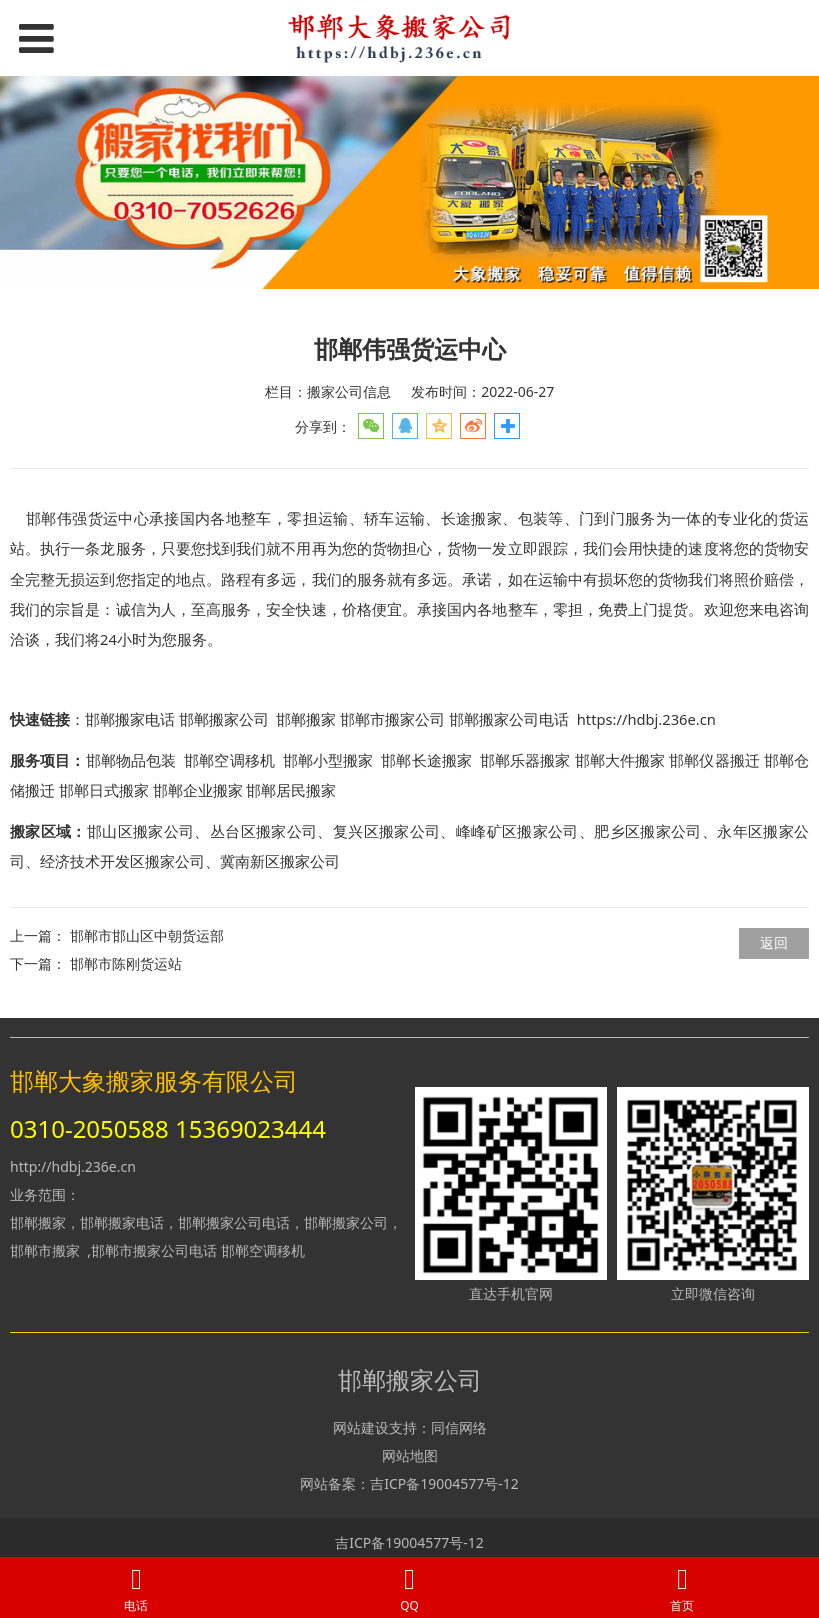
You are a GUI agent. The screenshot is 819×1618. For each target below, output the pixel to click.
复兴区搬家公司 (387, 832)
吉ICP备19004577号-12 (444, 1483)
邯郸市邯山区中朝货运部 (147, 935)
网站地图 (410, 1455)
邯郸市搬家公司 (392, 719)
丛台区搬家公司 (264, 832)
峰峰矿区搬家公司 (517, 832)
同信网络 (459, 1427)
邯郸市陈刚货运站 (126, 963)
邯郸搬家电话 (130, 719)
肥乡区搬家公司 (648, 832)
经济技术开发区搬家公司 (122, 862)
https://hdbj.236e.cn (646, 719)
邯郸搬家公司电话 (509, 719)
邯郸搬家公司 (224, 719)
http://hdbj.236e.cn (73, 1166)
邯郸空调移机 (263, 1250)
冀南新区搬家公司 (280, 862)
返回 (774, 942)
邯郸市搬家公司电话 (154, 1250)
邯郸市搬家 (45, 1250)
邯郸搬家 (306, 719)
